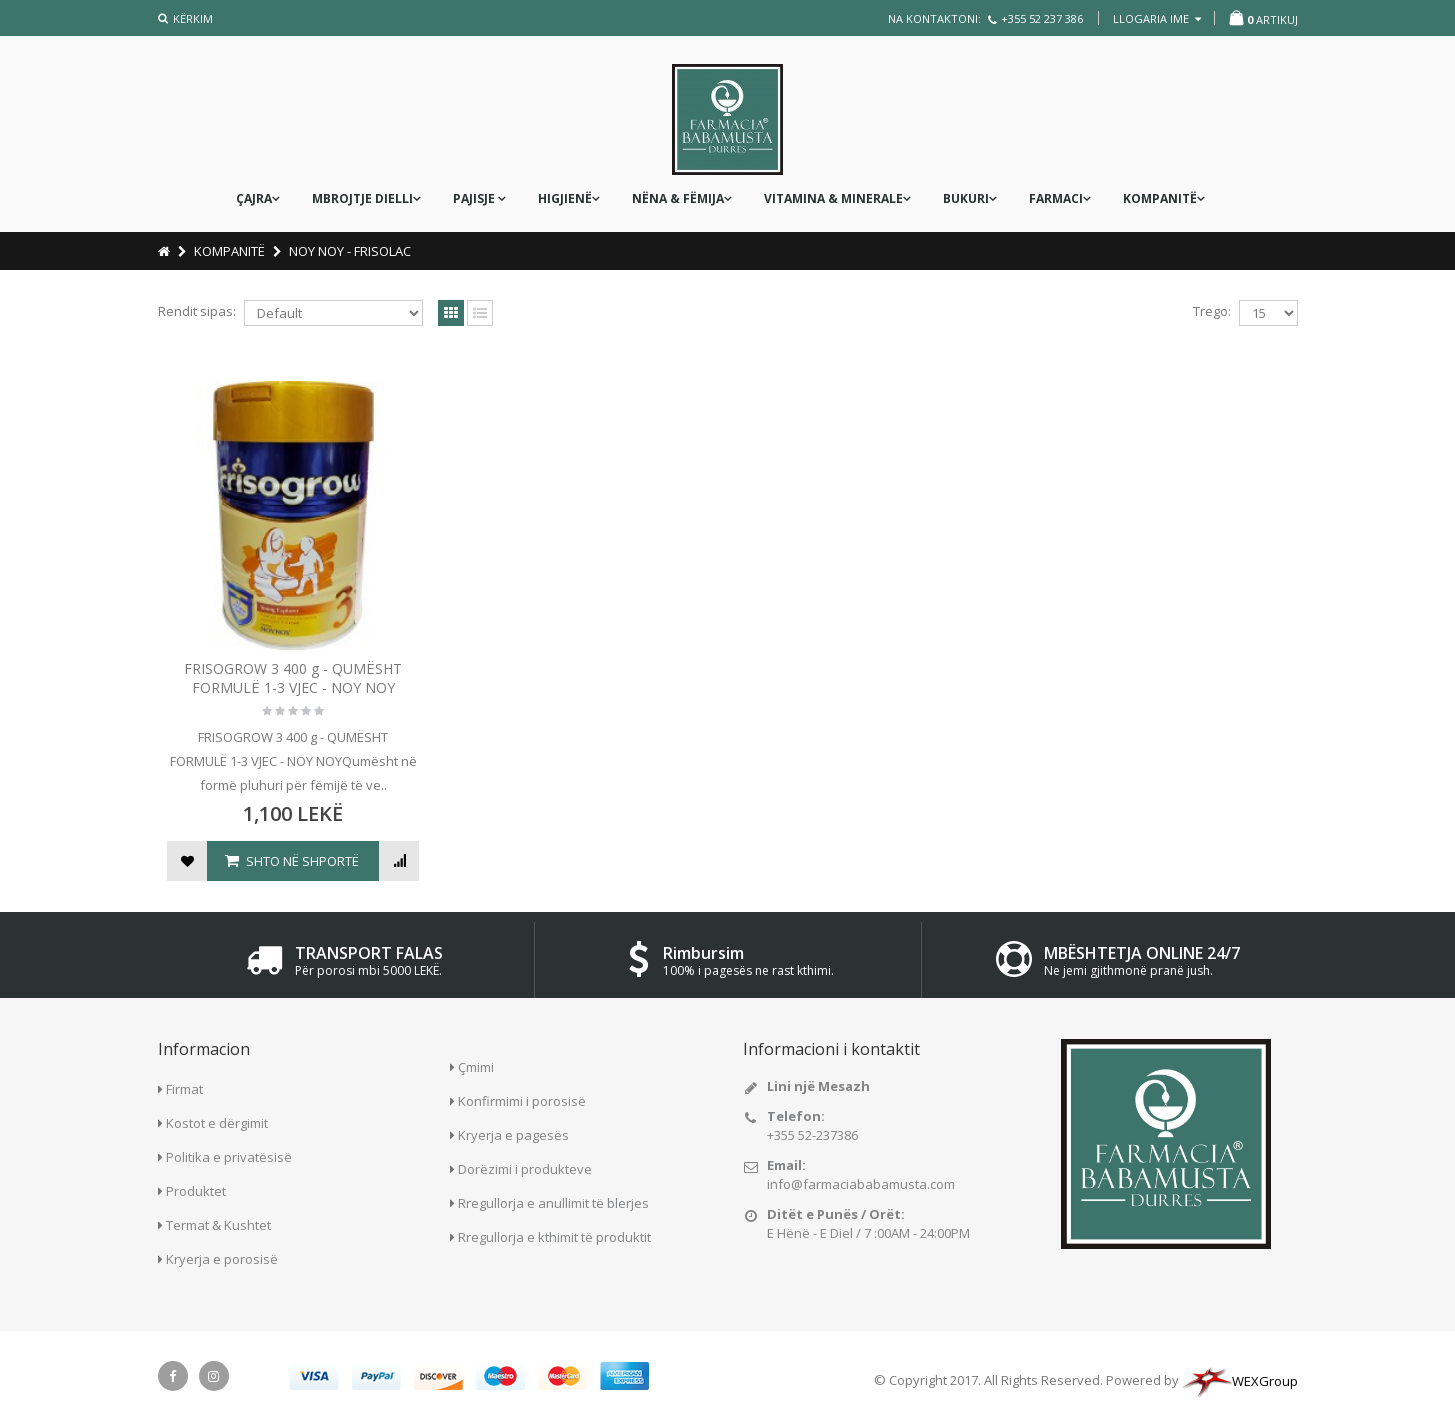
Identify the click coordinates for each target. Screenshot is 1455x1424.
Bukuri (966, 198)
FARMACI (1056, 198)
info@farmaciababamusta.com (861, 1184)
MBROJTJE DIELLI (362, 198)
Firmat (184, 1089)
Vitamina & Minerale (833, 198)
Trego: (1212, 311)
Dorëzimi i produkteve (525, 1169)
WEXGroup (1240, 1381)
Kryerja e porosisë (222, 1259)
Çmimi (476, 1067)
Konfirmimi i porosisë (522, 1101)
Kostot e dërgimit (217, 1123)
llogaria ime (1157, 18)
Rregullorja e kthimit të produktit (554, 1237)
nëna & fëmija (678, 198)
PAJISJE (475, 198)
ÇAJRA (254, 198)
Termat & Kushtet (218, 1225)
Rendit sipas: (197, 311)
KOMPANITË (1160, 198)
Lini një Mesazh (818, 1086)
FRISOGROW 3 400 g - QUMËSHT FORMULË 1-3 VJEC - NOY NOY (293, 678)
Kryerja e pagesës (513, 1135)
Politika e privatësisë (229, 1157)
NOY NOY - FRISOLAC (350, 251)
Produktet (196, 1191)
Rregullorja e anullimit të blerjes (553, 1203)
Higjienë (565, 198)
